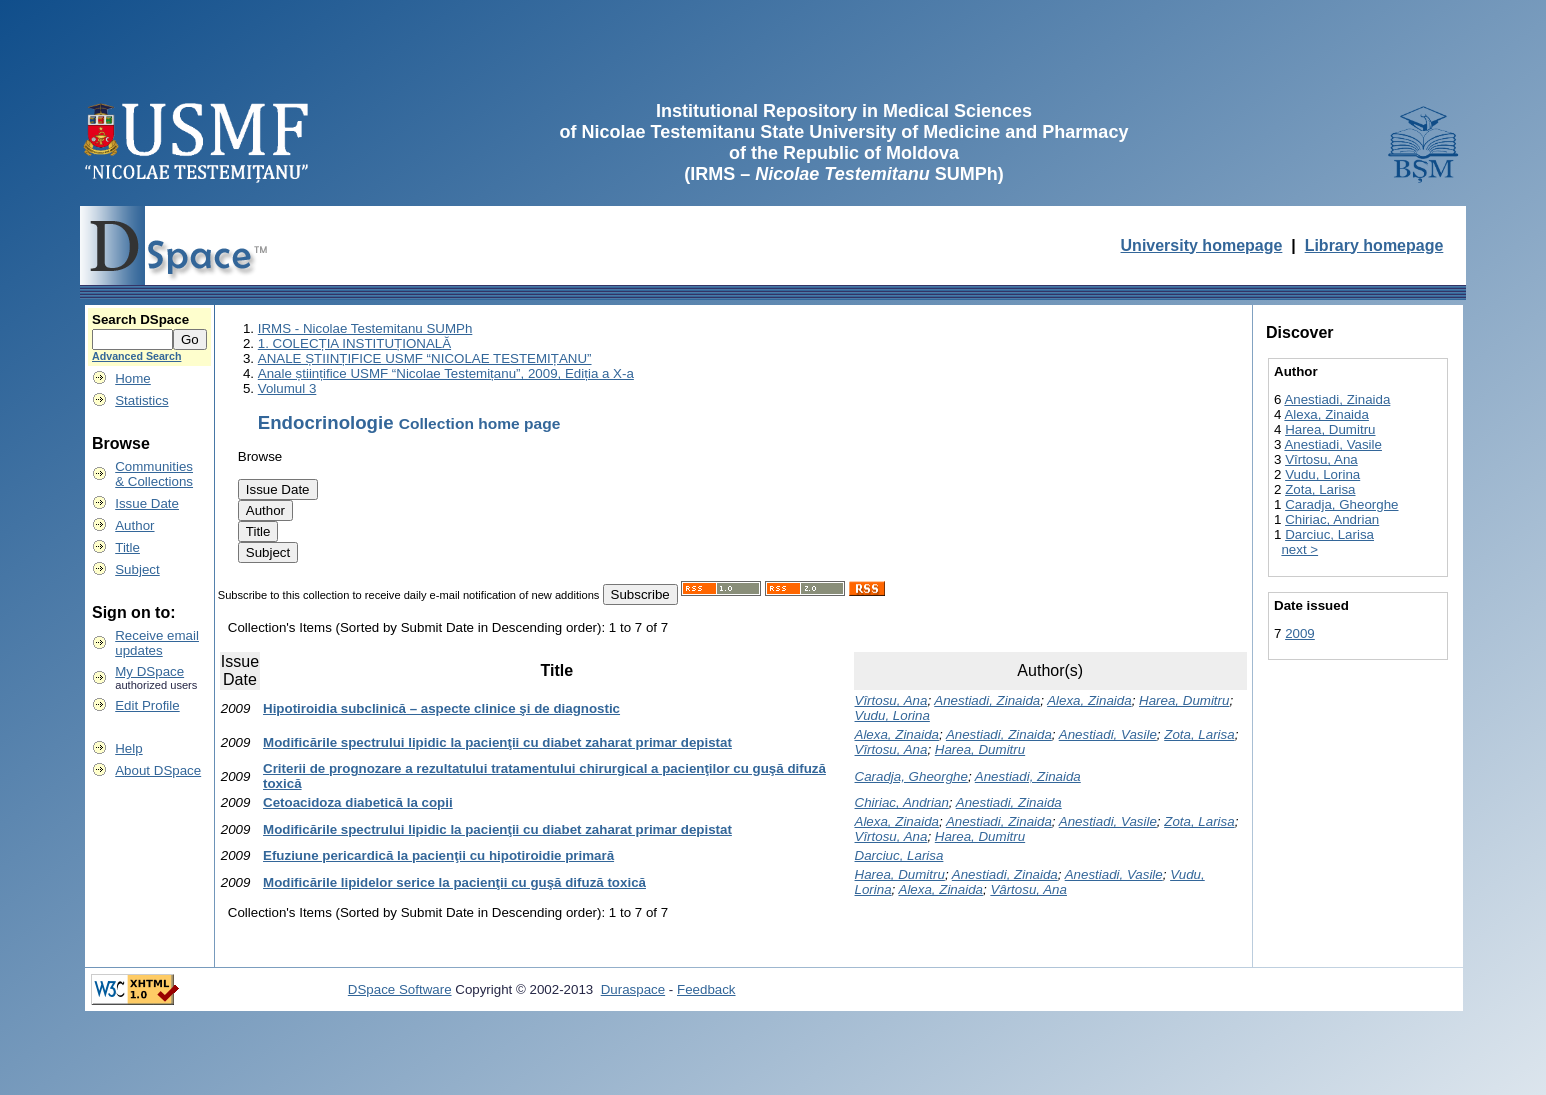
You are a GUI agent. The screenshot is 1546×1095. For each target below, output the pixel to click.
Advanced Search (136, 356)
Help (128, 748)
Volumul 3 (287, 388)
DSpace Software (400, 989)
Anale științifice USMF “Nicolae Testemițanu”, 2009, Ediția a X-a (446, 373)
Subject (137, 569)
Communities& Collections (154, 474)
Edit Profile (147, 705)
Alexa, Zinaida (1089, 700)
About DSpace (158, 770)
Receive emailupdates (157, 643)
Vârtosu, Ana (1028, 889)
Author (134, 525)
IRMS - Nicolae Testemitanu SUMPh (365, 328)
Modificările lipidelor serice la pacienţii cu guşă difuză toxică (454, 882)
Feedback (706, 989)
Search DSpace (140, 319)
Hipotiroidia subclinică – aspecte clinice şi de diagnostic (441, 708)
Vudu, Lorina (892, 715)
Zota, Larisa (1199, 734)
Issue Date (147, 503)
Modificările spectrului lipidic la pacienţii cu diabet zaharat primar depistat (497, 742)
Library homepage (1374, 245)
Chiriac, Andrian (902, 802)
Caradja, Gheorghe (911, 776)
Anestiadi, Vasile (1108, 734)
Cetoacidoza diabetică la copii (358, 802)
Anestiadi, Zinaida (987, 700)
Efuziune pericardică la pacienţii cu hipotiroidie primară (438, 855)
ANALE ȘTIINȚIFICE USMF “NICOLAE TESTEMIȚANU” (425, 358)
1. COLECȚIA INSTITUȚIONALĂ (354, 343)
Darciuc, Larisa (899, 855)
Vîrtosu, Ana (891, 700)
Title (127, 547)
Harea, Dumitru (1184, 700)
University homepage (1202, 245)
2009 (1300, 633)
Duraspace (633, 989)
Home (133, 378)
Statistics (141, 400)
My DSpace (149, 671)
